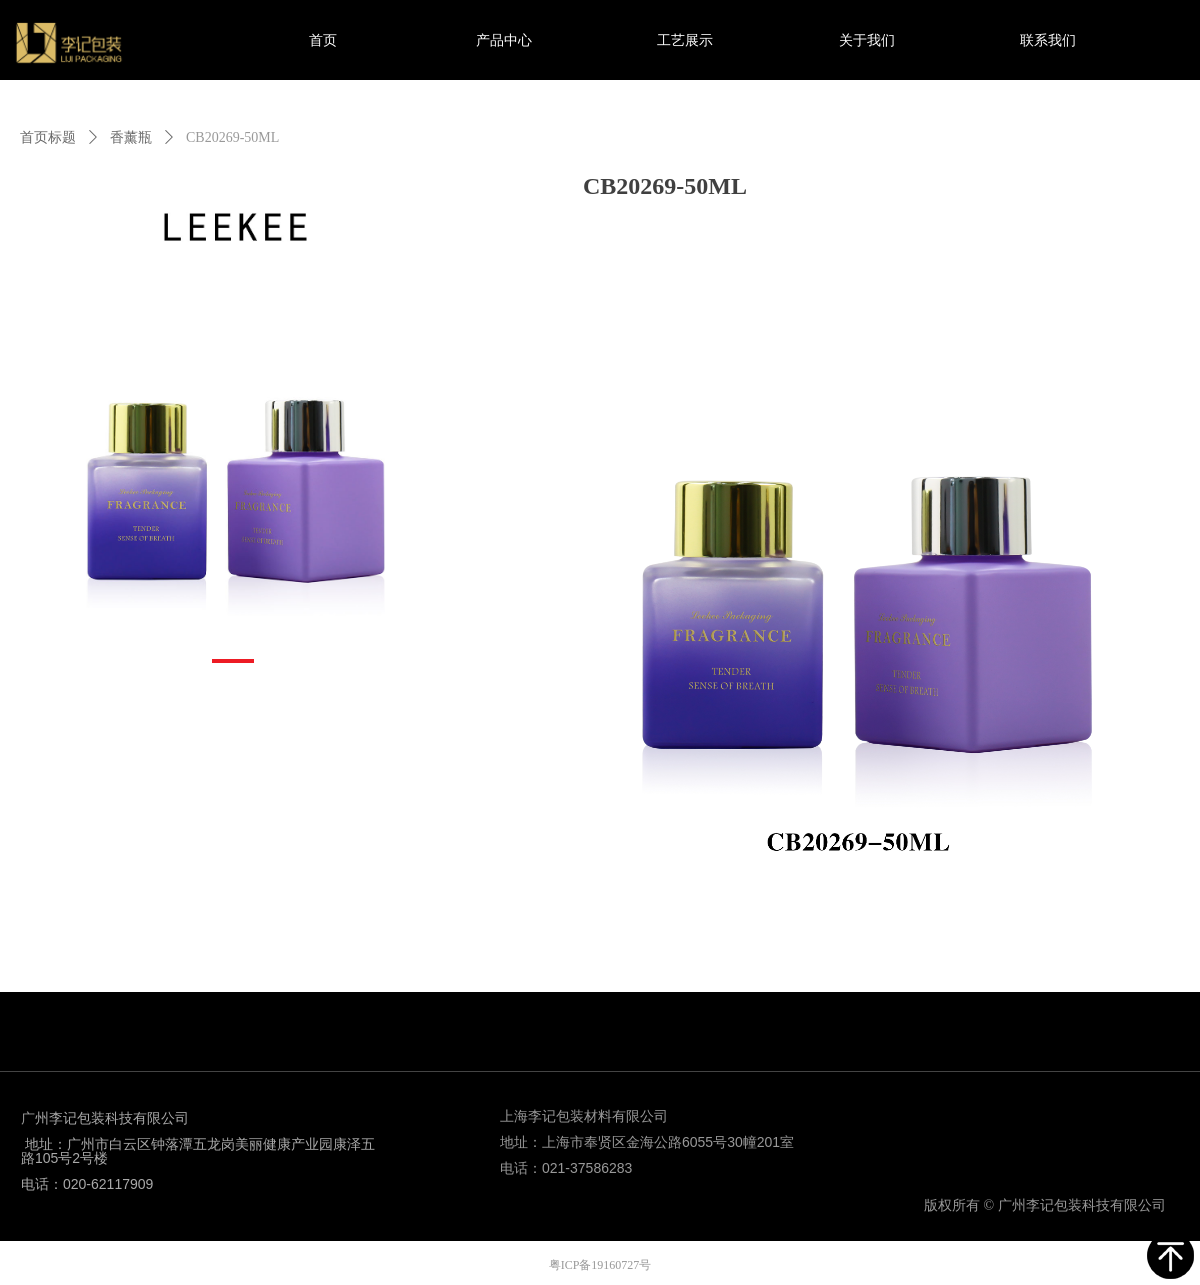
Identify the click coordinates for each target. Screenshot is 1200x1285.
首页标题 (48, 137)
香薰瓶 (131, 137)
